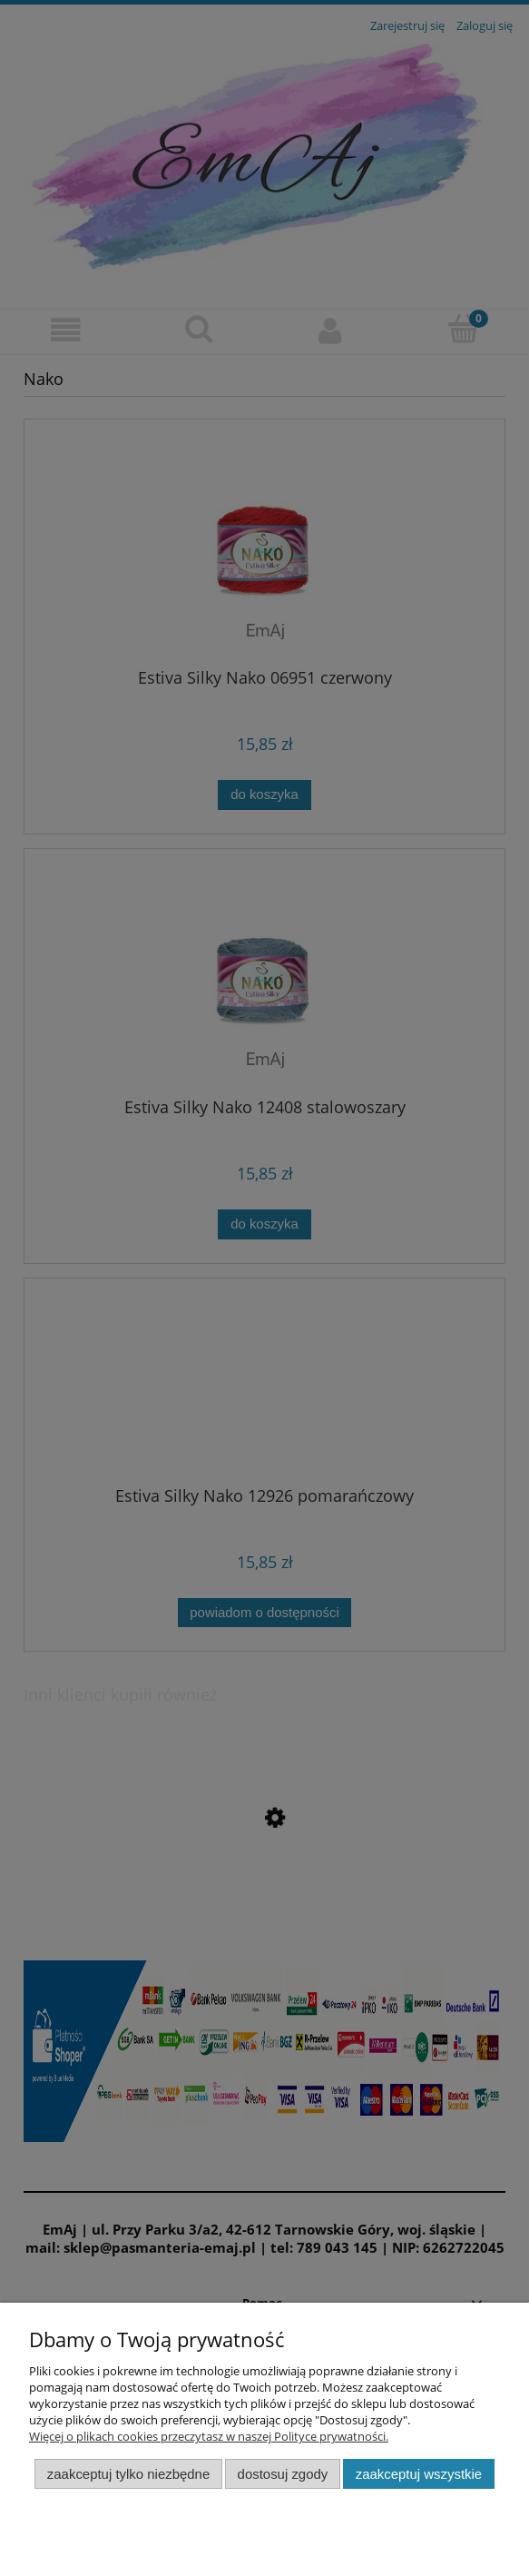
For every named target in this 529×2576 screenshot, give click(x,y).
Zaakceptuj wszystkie (419, 2474)
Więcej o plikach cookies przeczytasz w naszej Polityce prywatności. (208, 2436)
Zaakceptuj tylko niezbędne (128, 2474)
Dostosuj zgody (283, 2474)
